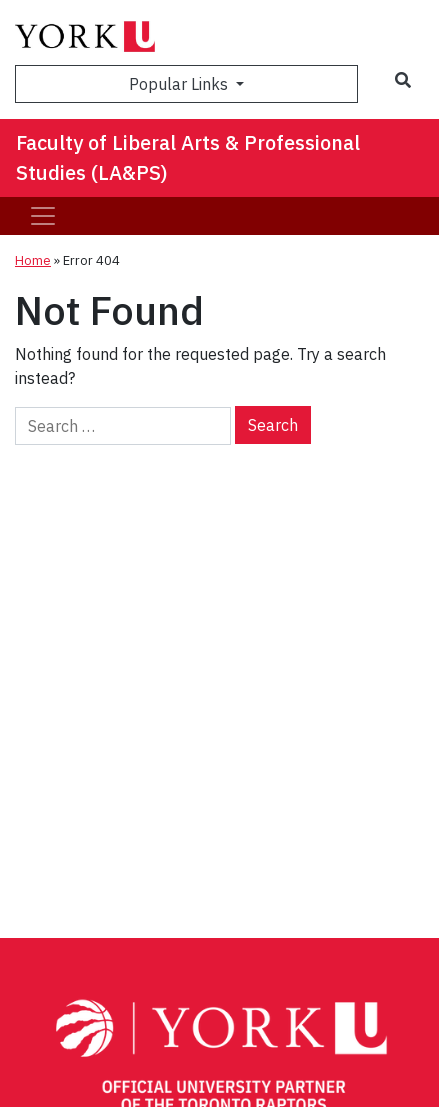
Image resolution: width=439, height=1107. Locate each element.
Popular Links (180, 84)
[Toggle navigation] (43, 216)
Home (33, 260)
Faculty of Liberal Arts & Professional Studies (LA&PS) (188, 157)
